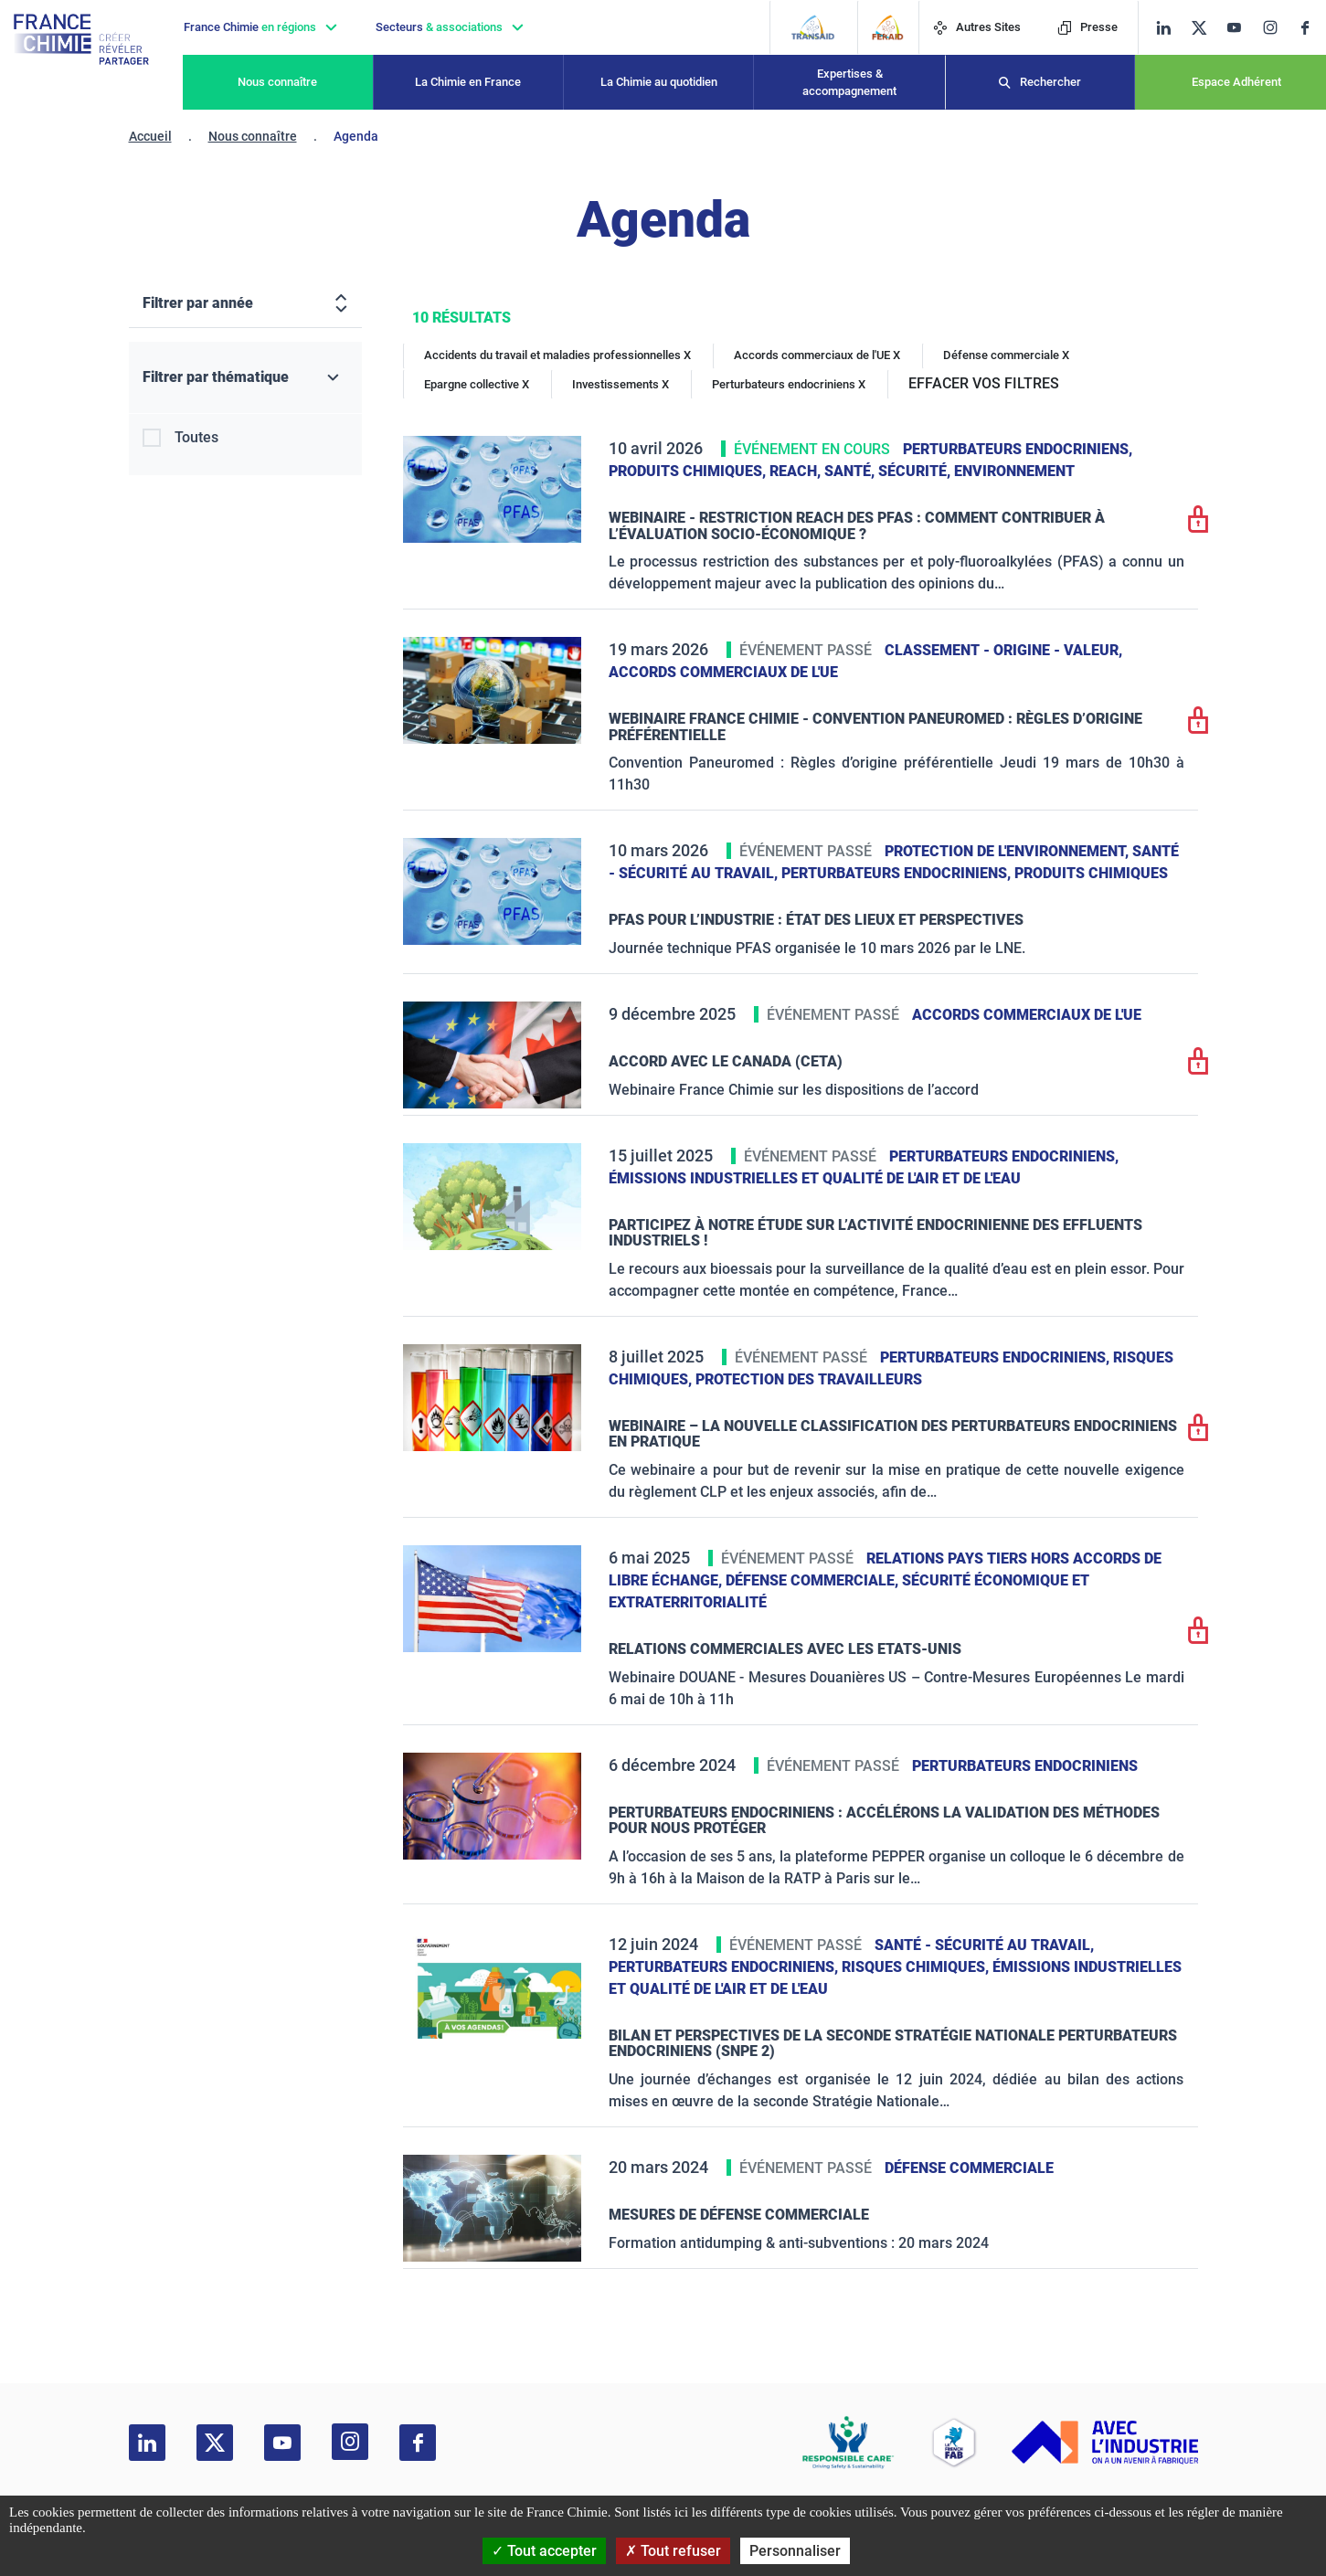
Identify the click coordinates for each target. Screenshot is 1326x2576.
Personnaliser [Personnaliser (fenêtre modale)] (795, 2551)
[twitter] (1205, 27)
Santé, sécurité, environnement (949, 471)
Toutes (196, 437)
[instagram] (1275, 27)
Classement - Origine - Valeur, (1003, 650)
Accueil (150, 136)
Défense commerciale (969, 2168)
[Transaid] (812, 27)
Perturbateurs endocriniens (1025, 1766)
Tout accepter (544, 2551)
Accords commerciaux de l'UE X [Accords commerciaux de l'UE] (817, 355)
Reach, (796, 471)
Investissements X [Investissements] (620, 384)
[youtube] (1240, 27)
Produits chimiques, (689, 471)
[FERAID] (888, 27)
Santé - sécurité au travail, (984, 1945)
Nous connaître (277, 82)
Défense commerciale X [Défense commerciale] (1006, 355)
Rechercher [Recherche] (1050, 82)
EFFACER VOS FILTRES (983, 383)
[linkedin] (1163, 27)
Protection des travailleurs (808, 1379)
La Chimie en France (468, 82)
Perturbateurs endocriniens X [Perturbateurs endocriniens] (788, 384)
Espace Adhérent (1236, 82)
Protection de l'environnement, (1008, 851)
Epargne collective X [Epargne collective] (476, 384)
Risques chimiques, (917, 1967)
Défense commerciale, (814, 1580)
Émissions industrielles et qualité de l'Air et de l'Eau (815, 1178)
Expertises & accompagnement (849, 83)
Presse (1087, 27)
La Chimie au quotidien (658, 82)
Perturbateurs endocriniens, (1017, 449)
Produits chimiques (1091, 873)
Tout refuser (673, 2551)
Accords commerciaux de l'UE (723, 672)
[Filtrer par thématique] (245, 378)
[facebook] (1312, 27)
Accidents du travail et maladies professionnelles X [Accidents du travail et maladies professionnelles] (557, 355)
